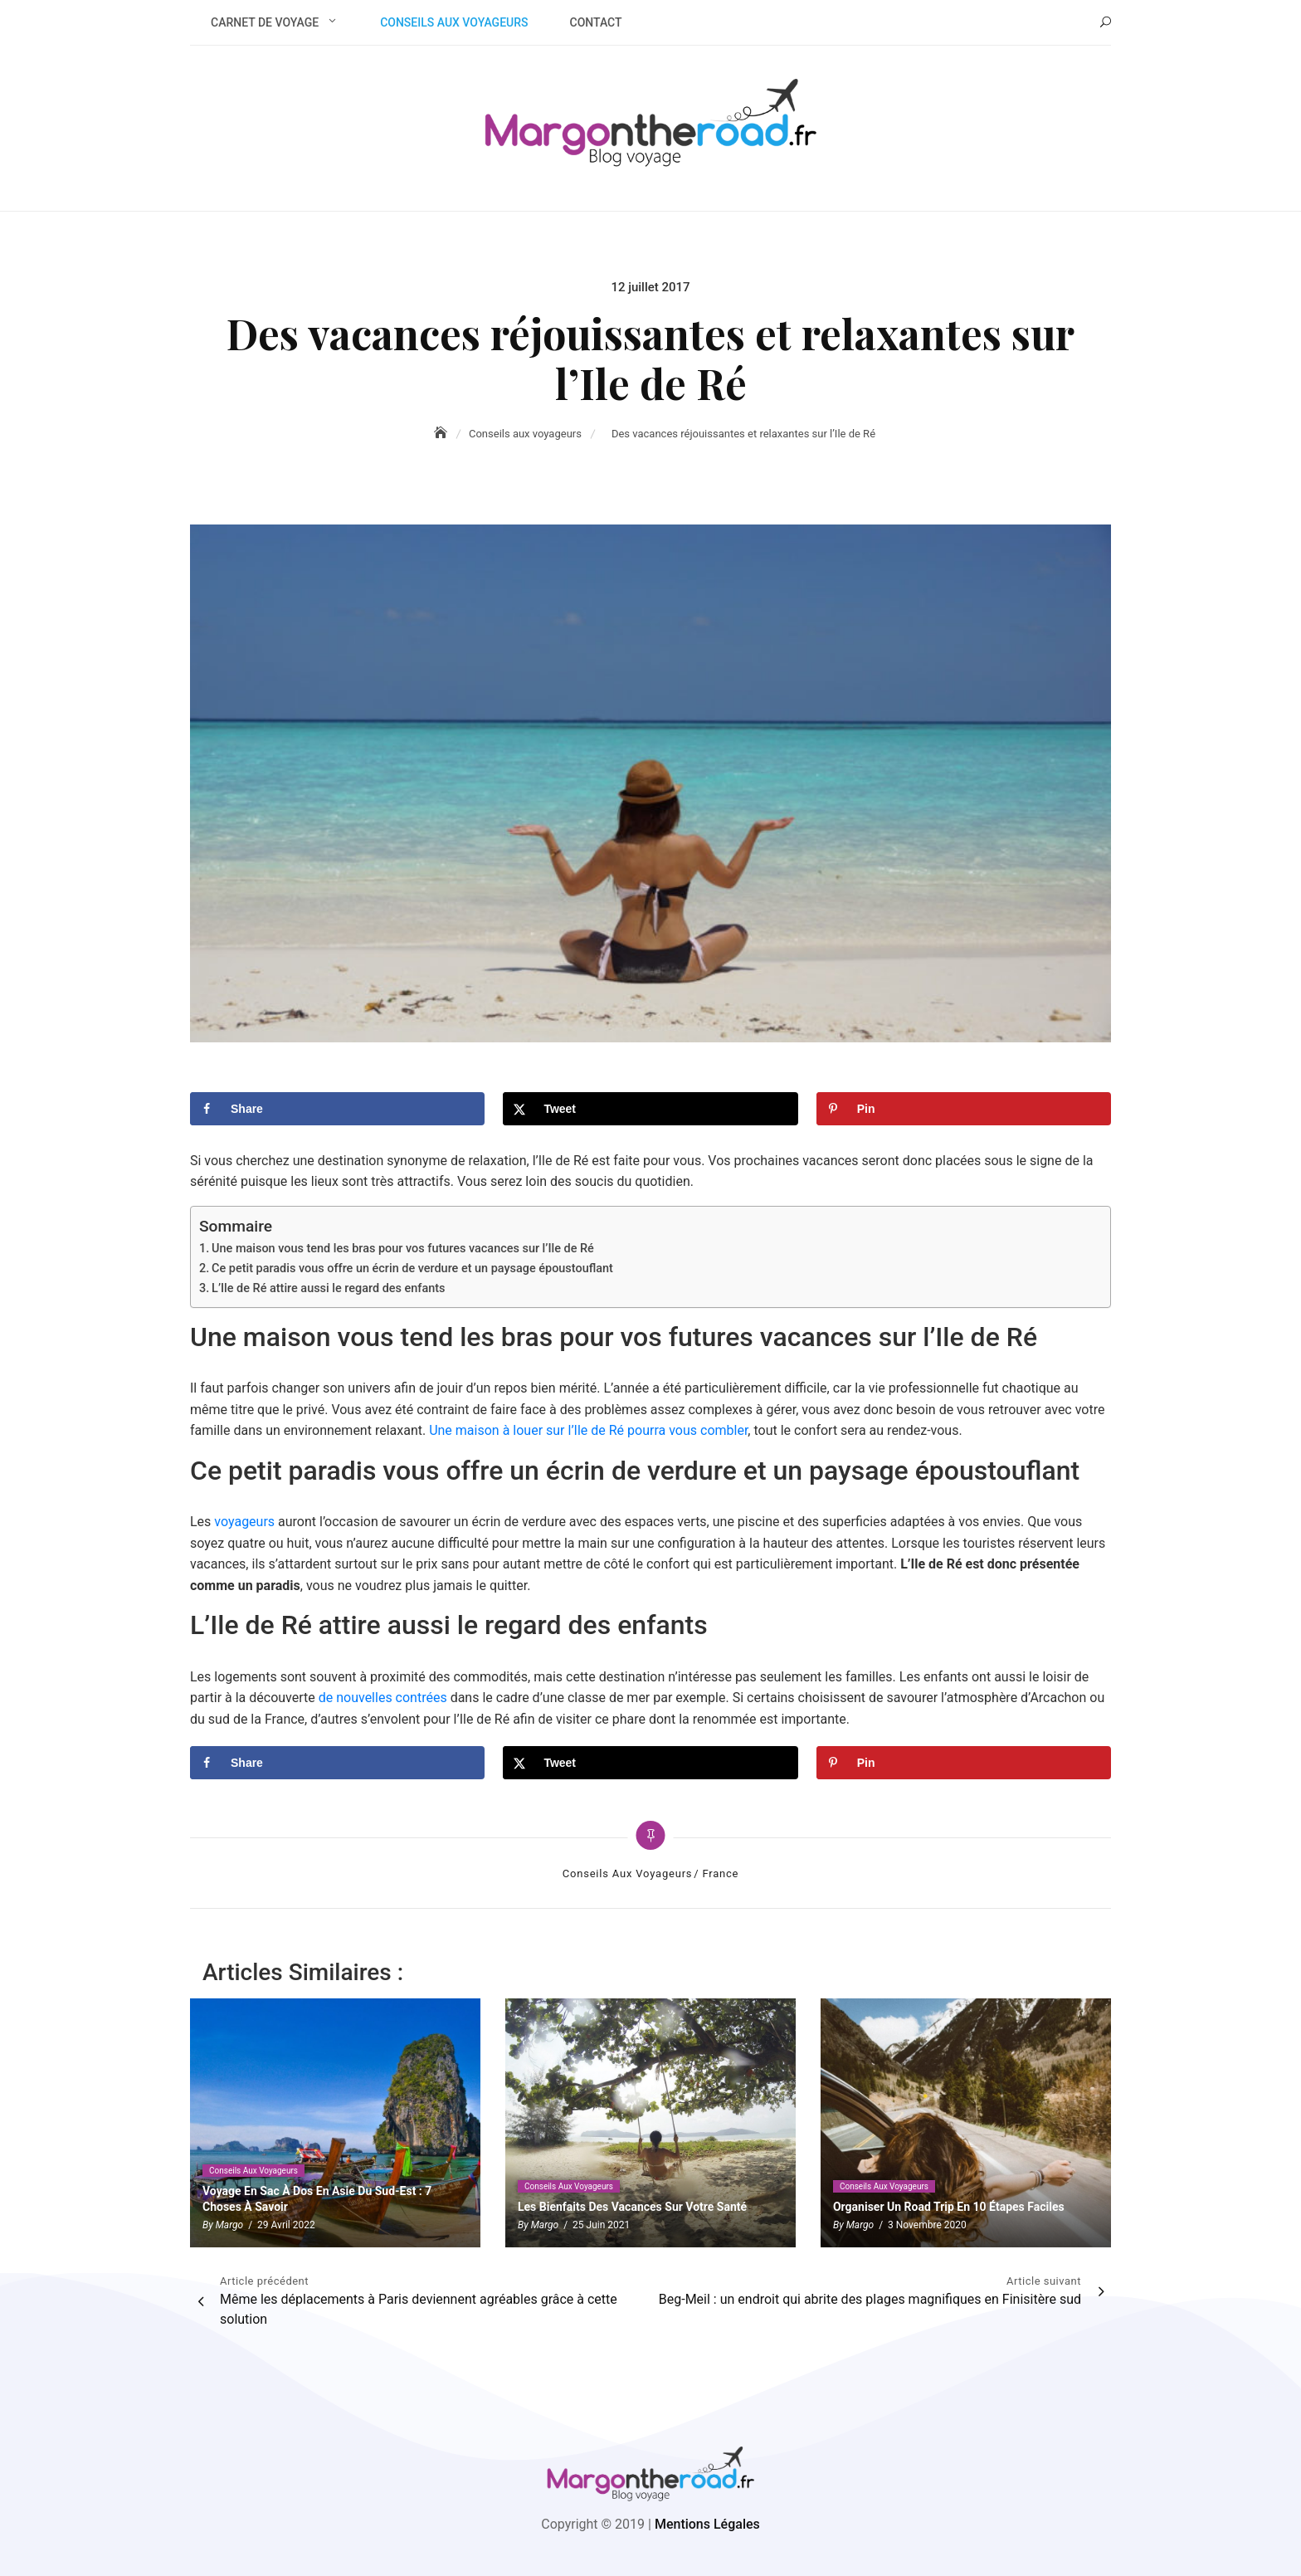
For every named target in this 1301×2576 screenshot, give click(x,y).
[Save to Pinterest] (963, 1108)
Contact (596, 22)
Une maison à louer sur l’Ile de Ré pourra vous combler (588, 1430)
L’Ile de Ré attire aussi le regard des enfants (328, 1288)
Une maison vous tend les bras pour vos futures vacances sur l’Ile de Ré (403, 1249)
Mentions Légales (707, 2524)
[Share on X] (650, 1108)
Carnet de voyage (265, 22)
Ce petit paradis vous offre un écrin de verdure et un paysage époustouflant (412, 1268)
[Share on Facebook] (337, 1108)
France (720, 1873)
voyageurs (244, 1522)
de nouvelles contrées (383, 1697)
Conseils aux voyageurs (454, 22)
